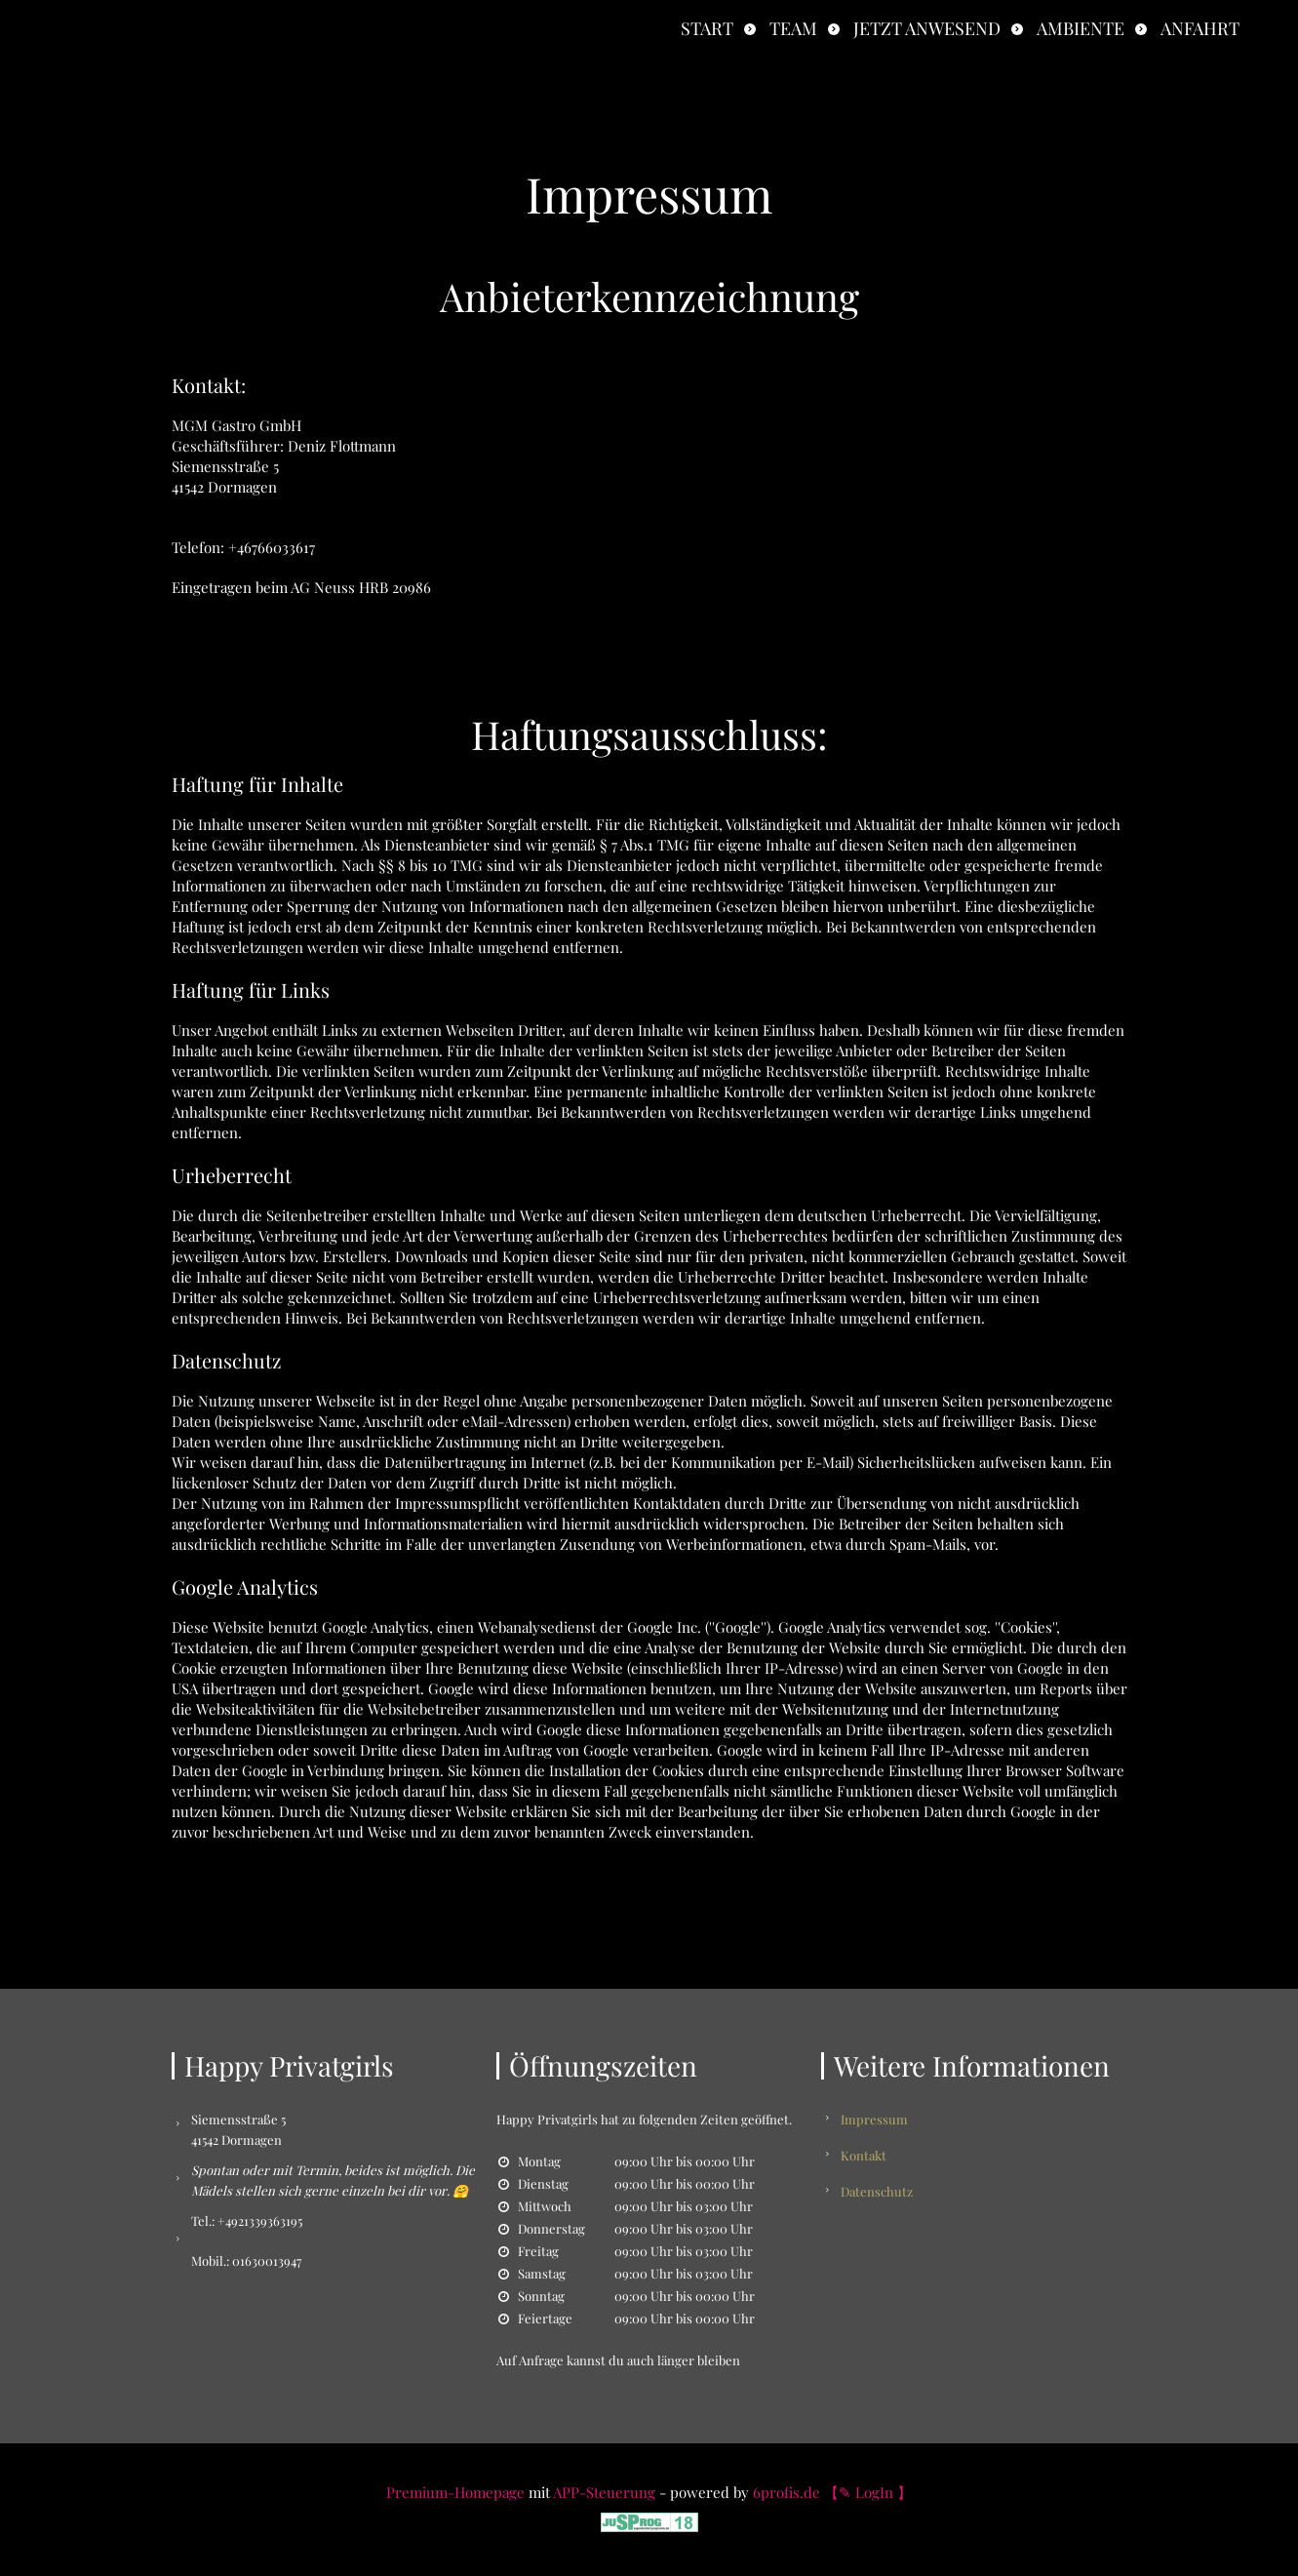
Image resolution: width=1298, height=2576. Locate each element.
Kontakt (863, 2155)
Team (793, 28)
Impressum (874, 2119)
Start (707, 28)
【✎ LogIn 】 (868, 2492)
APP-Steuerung (604, 2492)
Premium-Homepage (455, 2492)
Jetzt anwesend (927, 28)
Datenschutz (877, 2191)
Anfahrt (1199, 28)
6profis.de (786, 2492)
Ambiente (1080, 28)
